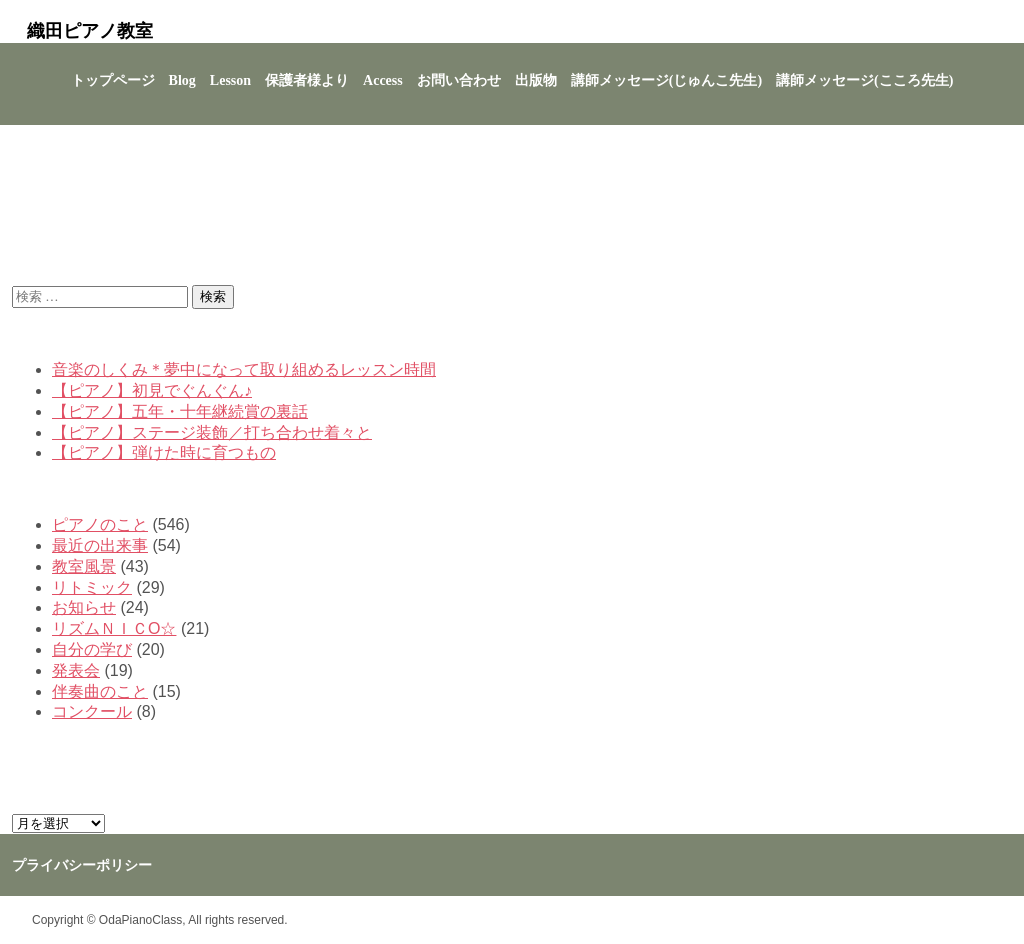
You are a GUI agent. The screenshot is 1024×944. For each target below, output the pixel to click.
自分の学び (92, 649)
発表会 (76, 670)
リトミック (92, 587)
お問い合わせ (459, 80)
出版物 (536, 80)
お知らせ (84, 607)
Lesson (230, 80)
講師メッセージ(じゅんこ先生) (666, 80)
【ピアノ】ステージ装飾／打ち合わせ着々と (212, 432)
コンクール (92, 711)
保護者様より (307, 80)
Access (383, 80)
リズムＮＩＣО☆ (114, 628)
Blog (182, 80)
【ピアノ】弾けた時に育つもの (164, 452)
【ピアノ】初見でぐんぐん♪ (152, 390)
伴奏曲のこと (100, 691)
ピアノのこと (100, 524)
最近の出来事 (100, 545)
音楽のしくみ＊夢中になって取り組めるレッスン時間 (244, 369)
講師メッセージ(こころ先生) (864, 80)
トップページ (113, 80)
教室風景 (84, 566)
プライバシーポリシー (82, 865)
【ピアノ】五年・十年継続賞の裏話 (180, 411)
